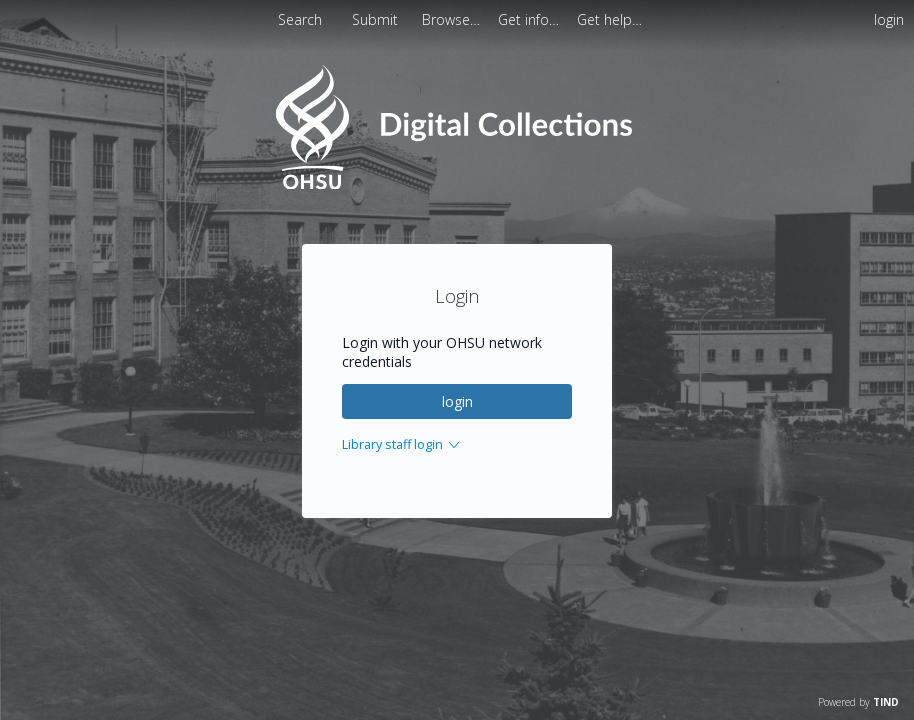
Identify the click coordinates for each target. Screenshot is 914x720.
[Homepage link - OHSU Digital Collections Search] (456, 184)
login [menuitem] (889, 19)
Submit (377, 19)
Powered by (858, 702)
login (457, 401)
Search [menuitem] (300, 19)
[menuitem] (453, 19)
